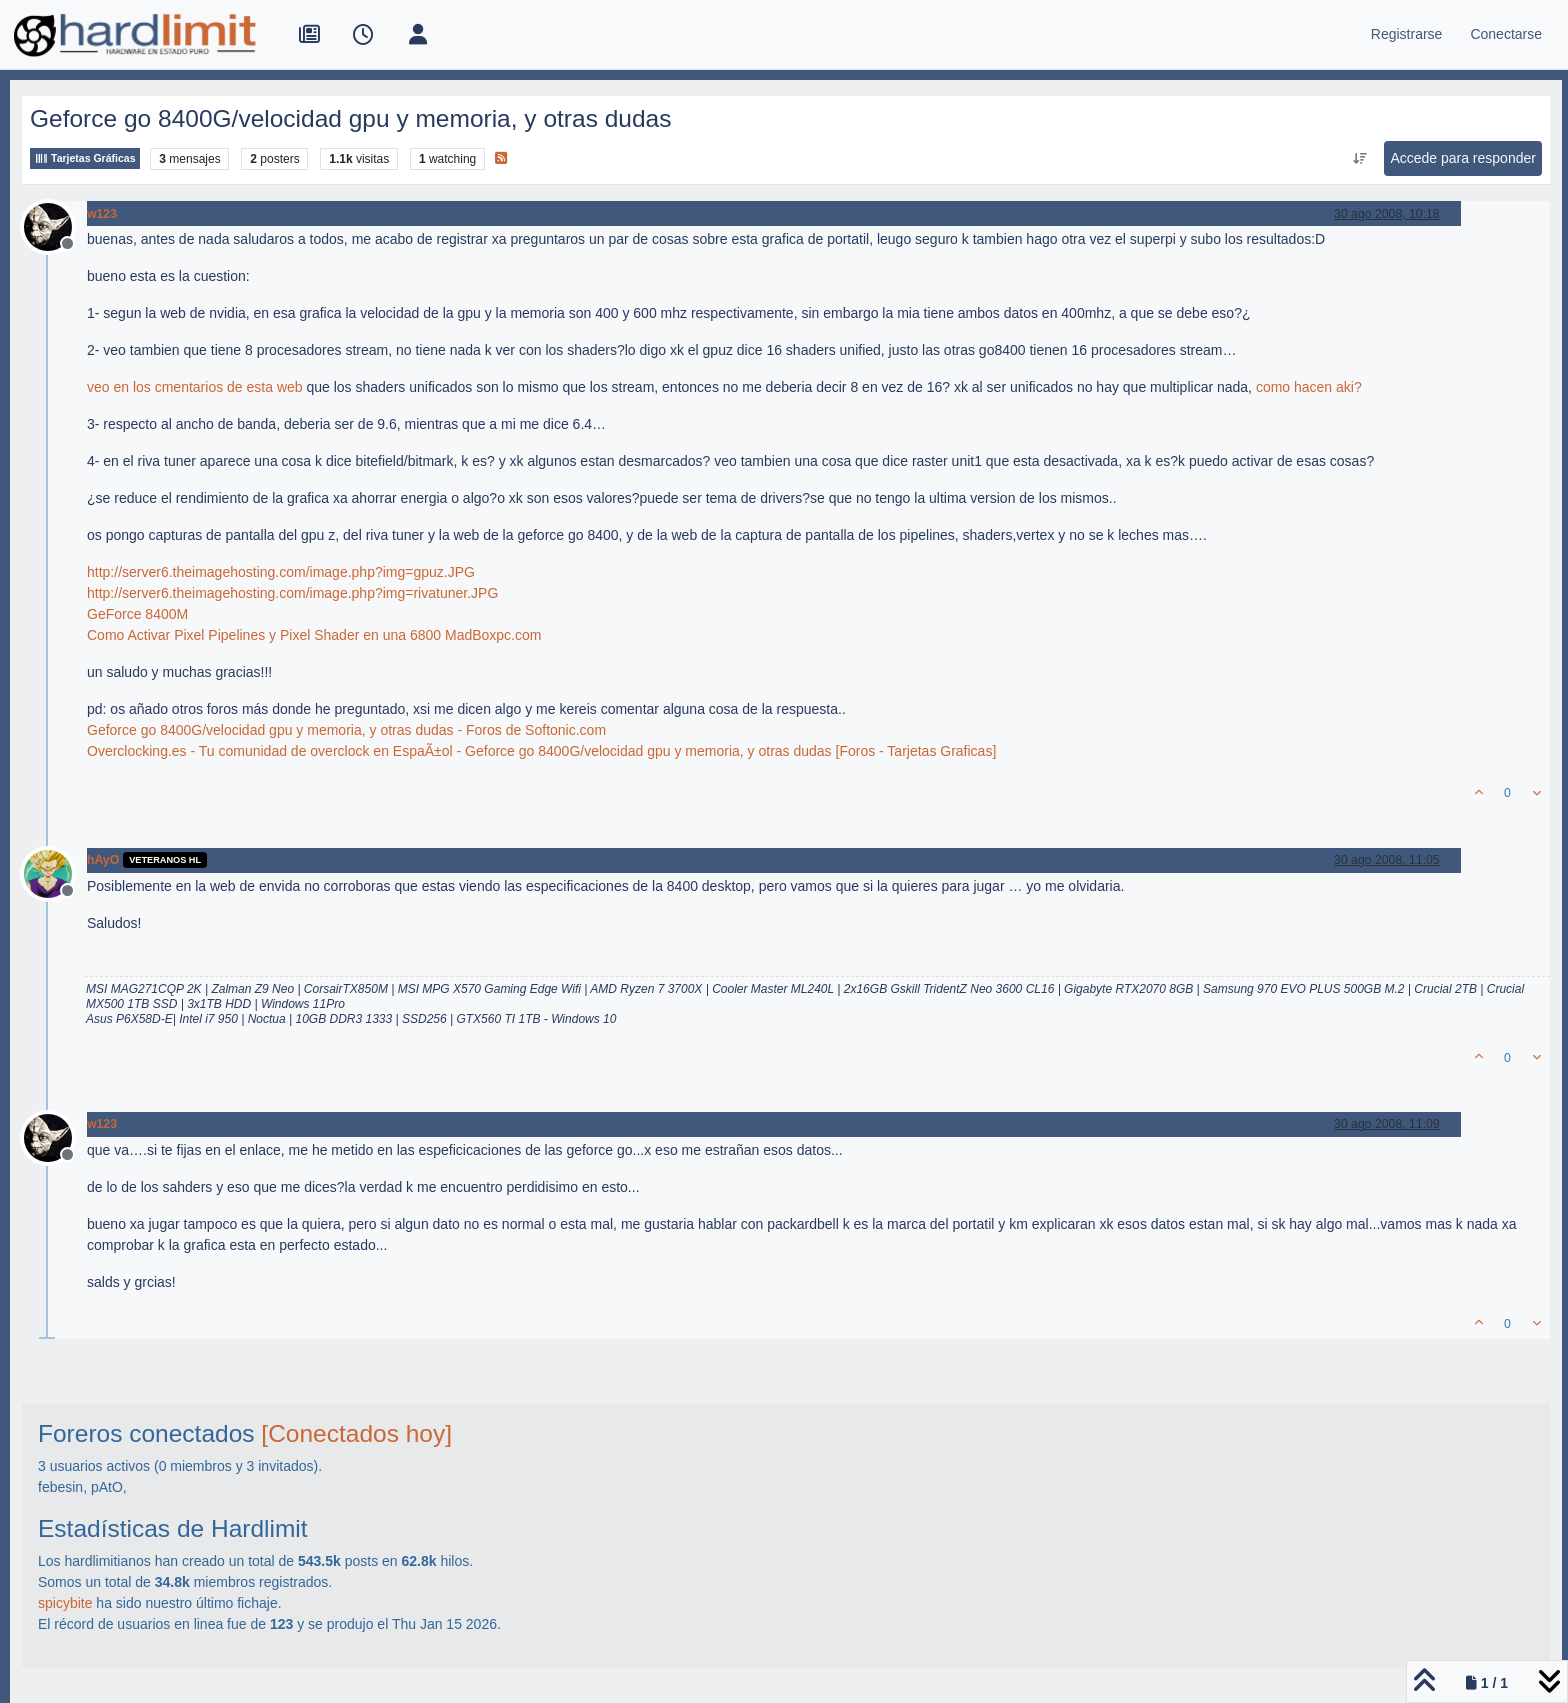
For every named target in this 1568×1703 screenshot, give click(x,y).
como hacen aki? (1309, 387)
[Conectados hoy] (356, 1433)
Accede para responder (1463, 158)
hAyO (103, 860)
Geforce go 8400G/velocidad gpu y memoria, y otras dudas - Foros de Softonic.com (346, 730)
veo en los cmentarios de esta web (195, 387)
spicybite (65, 1603)
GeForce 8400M (137, 614)
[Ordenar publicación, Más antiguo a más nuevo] (1359, 159)
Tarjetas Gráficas (85, 158)
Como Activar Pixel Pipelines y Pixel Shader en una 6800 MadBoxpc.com (314, 635)
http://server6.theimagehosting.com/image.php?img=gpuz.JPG (281, 572)
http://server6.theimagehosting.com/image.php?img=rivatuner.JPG (292, 593)
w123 (102, 214)
